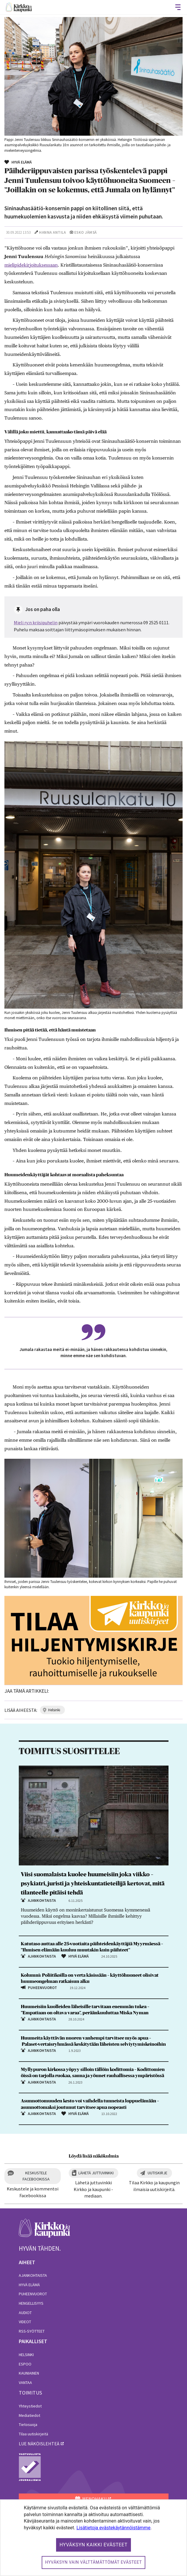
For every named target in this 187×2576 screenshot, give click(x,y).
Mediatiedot (29, 2415)
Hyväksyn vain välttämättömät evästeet (93, 2562)
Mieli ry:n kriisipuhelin (36, 622)
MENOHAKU (91, 2499)
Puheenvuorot (33, 2293)
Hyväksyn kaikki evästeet (94, 2545)
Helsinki (26, 2354)
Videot (25, 2321)
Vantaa (25, 2382)
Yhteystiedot (30, 2406)
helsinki (54, 1709)
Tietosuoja (28, 2424)
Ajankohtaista (33, 2275)
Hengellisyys (31, 2303)
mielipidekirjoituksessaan (31, 265)
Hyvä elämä (29, 2284)
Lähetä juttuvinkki (96, 2172)
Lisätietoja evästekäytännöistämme (113, 2527)
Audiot (25, 2312)
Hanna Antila (52, 232)
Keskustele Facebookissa (36, 2176)
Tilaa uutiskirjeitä (33, 2434)
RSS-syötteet (32, 2331)
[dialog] (93, 2537)
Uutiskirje (157, 2172)
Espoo (25, 2364)
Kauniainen (29, 2373)
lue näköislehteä (39, 2444)
